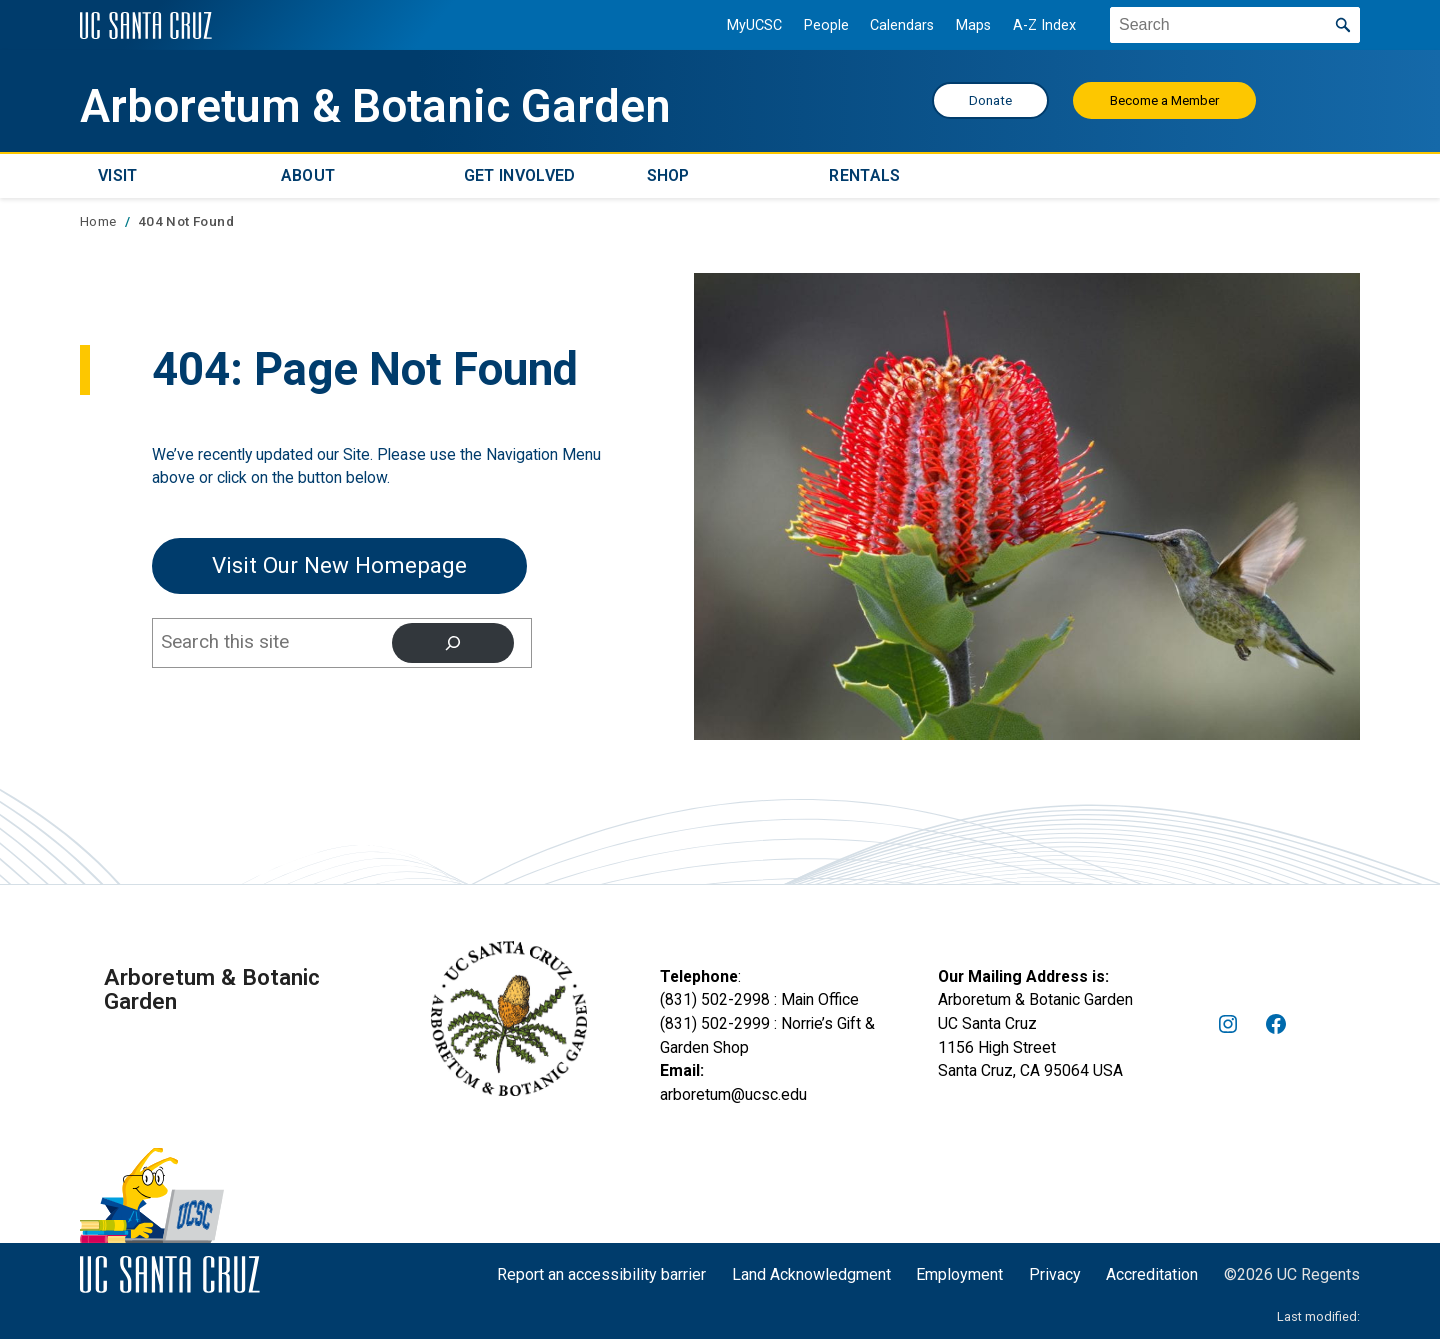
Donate (990, 100)
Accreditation (1152, 1274)
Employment (959, 1274)
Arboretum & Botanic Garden (375, 106)
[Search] (453, 643)
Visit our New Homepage (339, 565)
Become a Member (1164, 100)
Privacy (1055, 1274)
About (308, 175)
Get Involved (520, 175)
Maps (973, 25)
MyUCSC (754, 25)
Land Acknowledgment (811, 1274)
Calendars (902, 25)
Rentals (864, 175)
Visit (118, 175)
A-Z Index (1044, 25)
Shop (668, 175)
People (826, 25)
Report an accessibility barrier (601, 1274)
